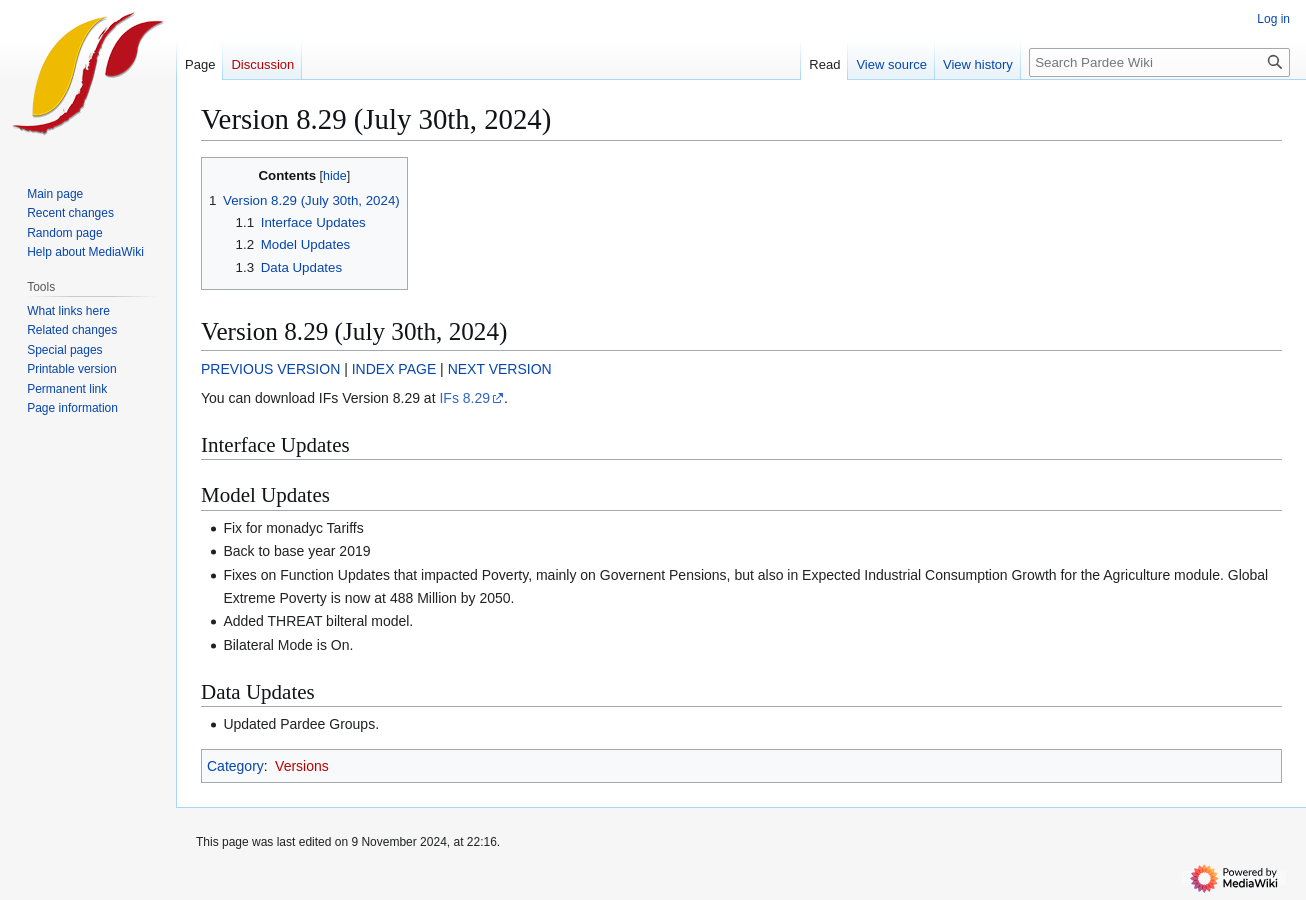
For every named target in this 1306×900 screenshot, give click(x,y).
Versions (302, 766)
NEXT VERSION (500, 369)
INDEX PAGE (394, 369)
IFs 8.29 (464, 398)
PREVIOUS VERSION (270, 369)
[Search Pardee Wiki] (1159, 62)
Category (235, 766)
